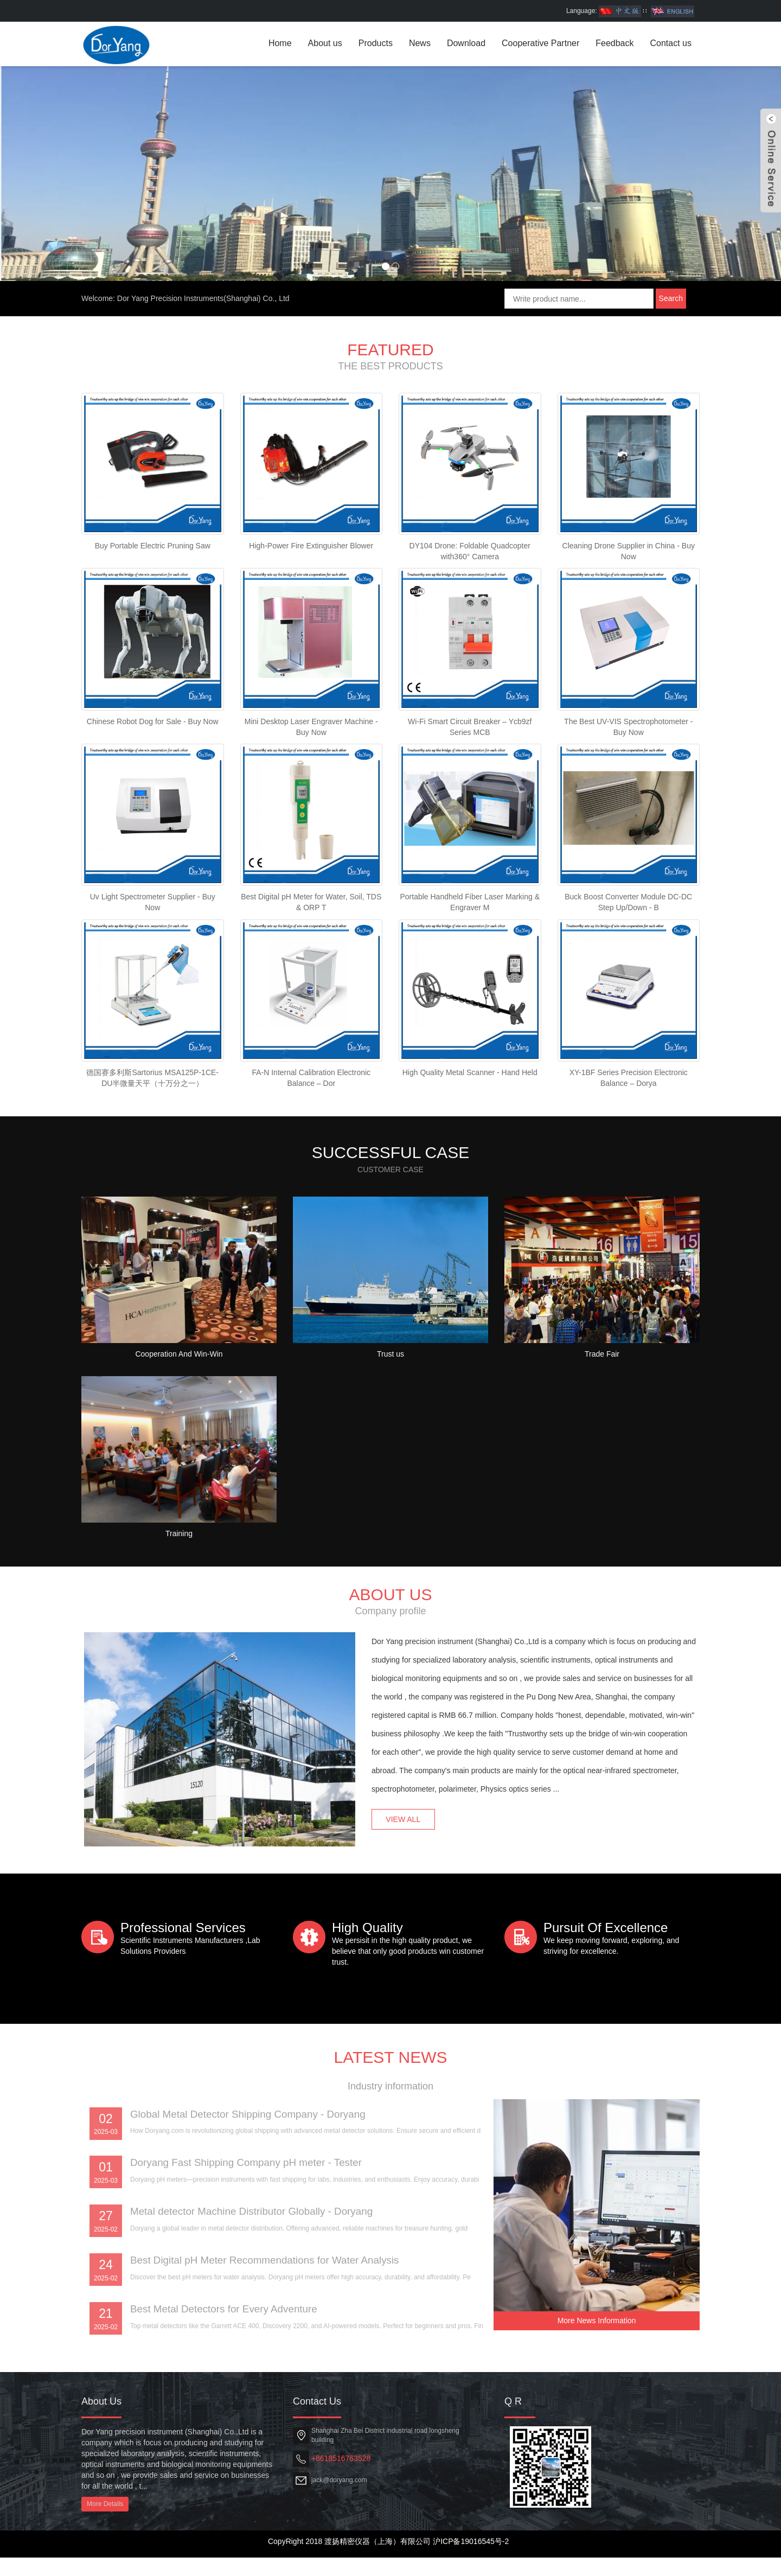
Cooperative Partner (540, 43)
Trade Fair (602, 1407)
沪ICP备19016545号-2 (471, 2559)
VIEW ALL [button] (409, 1842)
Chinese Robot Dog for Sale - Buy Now (153, 764)
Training (179, 1586)
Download (466, 43)
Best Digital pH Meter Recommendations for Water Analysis (273, 2376)
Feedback (614, 43)
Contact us (671, 43)
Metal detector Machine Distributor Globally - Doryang (259, 2326)
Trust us (390, 1407)
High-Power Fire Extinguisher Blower (311, 585)
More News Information (597, 2333)
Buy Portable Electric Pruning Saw (152, 585)
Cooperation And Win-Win (178, 1407)
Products (376, 43)
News (420, 43)
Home (280, 43)
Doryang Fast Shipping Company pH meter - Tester (253, 2277)
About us (325, 43)
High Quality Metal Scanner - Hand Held (469, 1122)
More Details (105, 2522)
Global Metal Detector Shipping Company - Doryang (255, 2227)
